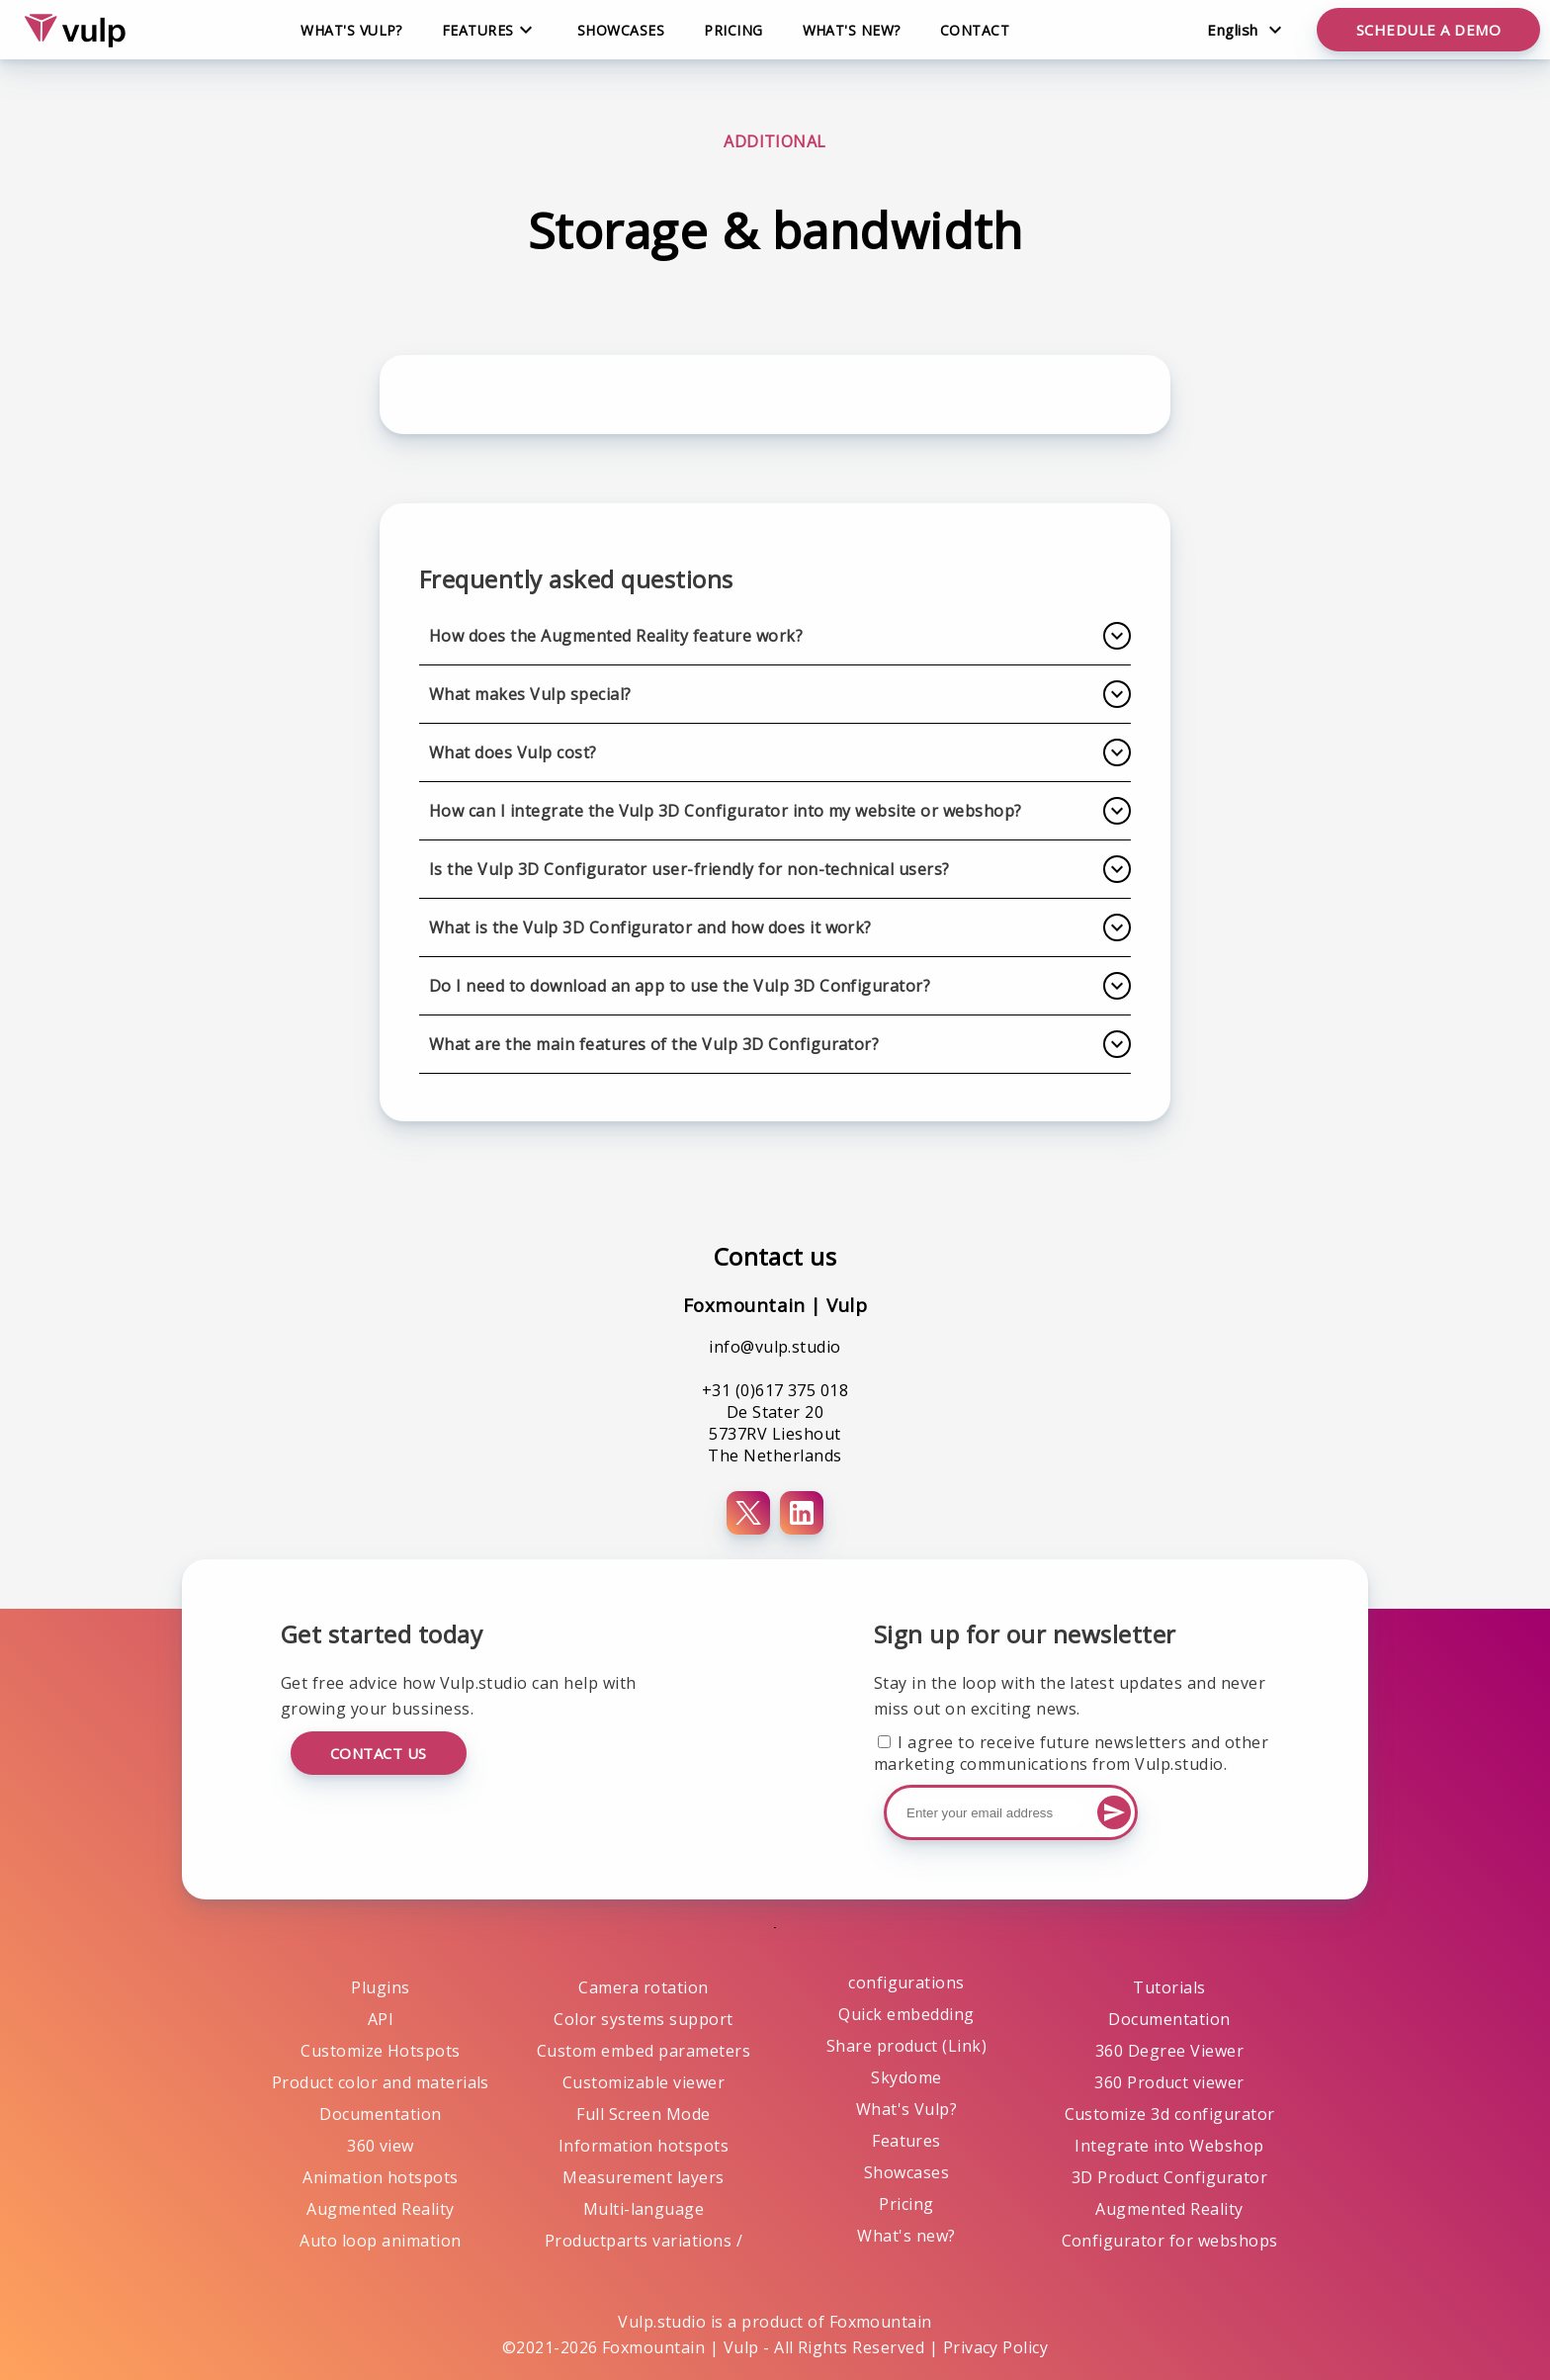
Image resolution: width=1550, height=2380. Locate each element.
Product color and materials (380, 2082)
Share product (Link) (907, 2046)
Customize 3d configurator (1170, 2114)
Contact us (378, 1753)
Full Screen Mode (643, 2114)
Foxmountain (880, 2322)
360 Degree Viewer (1169, 2051)
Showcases (620, 30)
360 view (380, 2146)
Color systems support (643, 2019)
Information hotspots (644, 2146)
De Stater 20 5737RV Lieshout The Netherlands (774, 1433)
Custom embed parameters (643, 2051)
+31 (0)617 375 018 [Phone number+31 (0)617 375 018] (775, 1390)
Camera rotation (643, 1987)
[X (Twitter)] (748, 1513)
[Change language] (1244, 29)
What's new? (852, 30)
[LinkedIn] (801, 1513)
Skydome (906, 2077)
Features (906, 2141)
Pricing (733, 30)
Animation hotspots (380, 2177)
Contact (974, 30)
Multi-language (644, 2209)
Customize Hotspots (381, 2051)
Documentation (380, 2114)
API (380, 2019)
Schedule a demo (1428, 30)
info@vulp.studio (775, 1347)
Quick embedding (906, 2014)
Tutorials (1169, 1987)
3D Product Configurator (1169, 2177)
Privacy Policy (996, 2347)
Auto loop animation (380, 2240)
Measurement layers (643, 2177)
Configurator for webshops (1170, 2240)
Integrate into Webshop (1169, 2146)
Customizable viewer (643, 2082)
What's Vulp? (351, 30)
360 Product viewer (1169, 2082)
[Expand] (1117, 636)
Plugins (380, 1987)
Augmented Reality (380, 2209)
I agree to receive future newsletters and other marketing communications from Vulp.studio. (1071, 1753)
